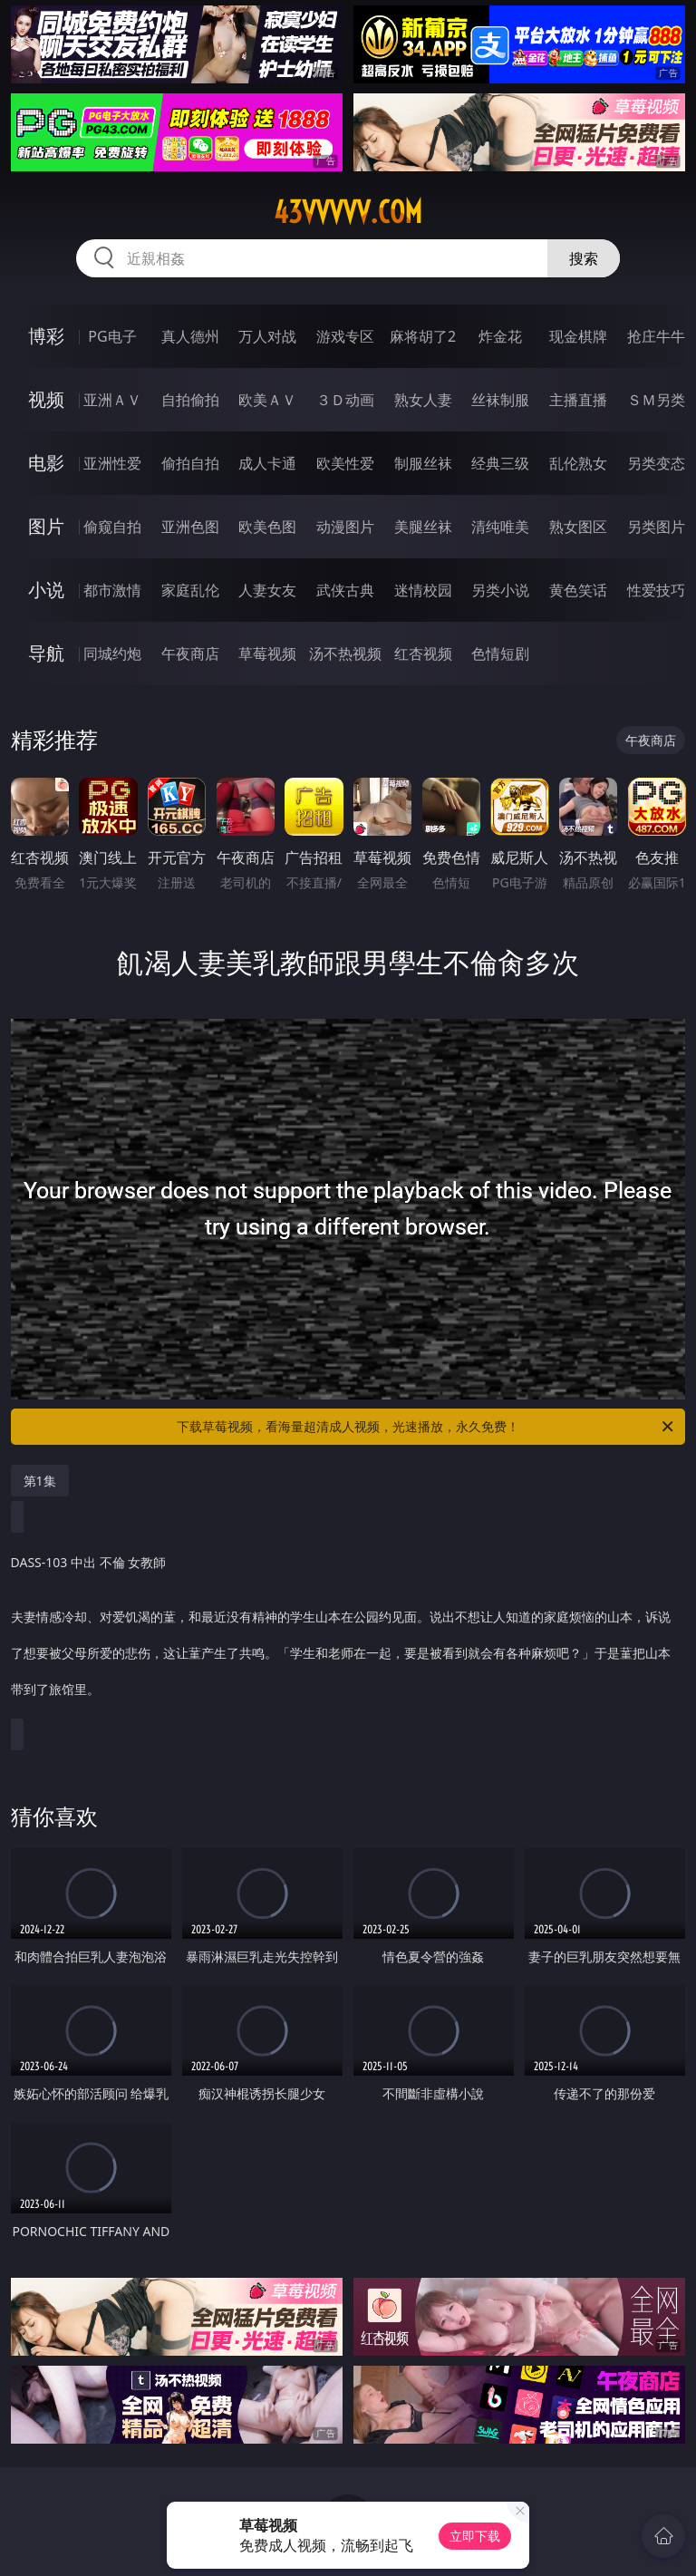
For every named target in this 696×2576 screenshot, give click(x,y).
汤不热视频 (345, 653)
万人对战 (267, 336)
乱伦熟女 (578, 463)
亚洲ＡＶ (112, 400)
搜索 (583, 258)
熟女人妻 (423, 400)
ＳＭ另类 (656, 400)
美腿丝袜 (423, 527)
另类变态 (656, 463)
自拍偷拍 (190, 400)
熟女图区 (578, 527)
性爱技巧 (656, 590)
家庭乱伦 (190, 590)
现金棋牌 (578, 336)
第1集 (40, 1480)
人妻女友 (267, 590)
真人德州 (190, 336)
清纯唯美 (500, 527)
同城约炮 (112, 653)
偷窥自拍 (112, 527)
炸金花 (500, 336)
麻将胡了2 (423, 336)
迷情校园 (423, 590)
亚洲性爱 (112, 463)
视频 (46, 399)
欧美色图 (267, 527)
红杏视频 (423, 653)
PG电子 (112, 336)
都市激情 (112, 590)
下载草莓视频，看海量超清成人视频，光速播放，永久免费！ (426, 1427)
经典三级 (500, 463)
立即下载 (475, 2535)
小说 (46, 589)
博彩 (46, 336)
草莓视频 (267, 653)
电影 (46, 462)
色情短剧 (500, 653)
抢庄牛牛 (656, 336)
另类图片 (656, 527)
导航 (46, 653)
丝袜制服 (500, 400)
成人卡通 (267, 463)
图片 (46, 526)
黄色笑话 (578, 590)
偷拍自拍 (190, 463)
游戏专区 (345, 336)
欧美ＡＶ (267, 400)
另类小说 (500, 590)
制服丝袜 (423, 463)
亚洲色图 (190, 527)
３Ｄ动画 (345, 400)
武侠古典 (345, 590)
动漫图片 (345, 527)
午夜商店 (190, 653)
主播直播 (578, 400)
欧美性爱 (345, 463)
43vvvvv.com (348, 212)
